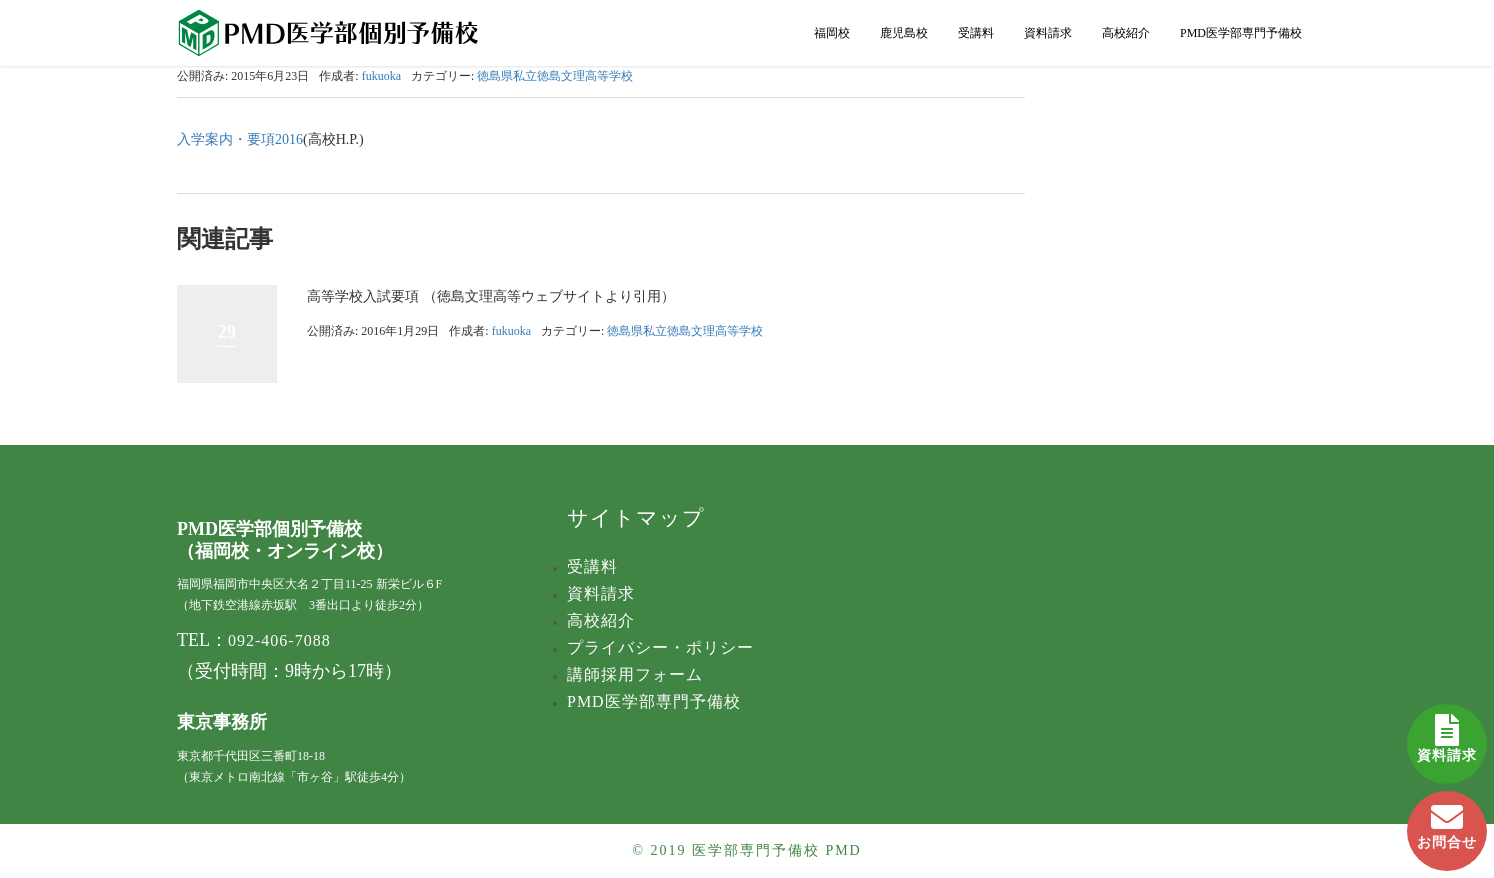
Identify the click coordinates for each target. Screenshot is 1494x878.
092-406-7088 (279, 640)
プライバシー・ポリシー (660, 647)
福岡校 (832, 33)
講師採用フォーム (635, 674)
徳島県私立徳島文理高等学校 (555, 76)
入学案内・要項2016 (240, 139)
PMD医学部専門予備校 (1241, 33)
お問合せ (1447, 820)
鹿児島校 (904, 33)
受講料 (976, 33)
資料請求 (1447, 733)
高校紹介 (1126, 33)
